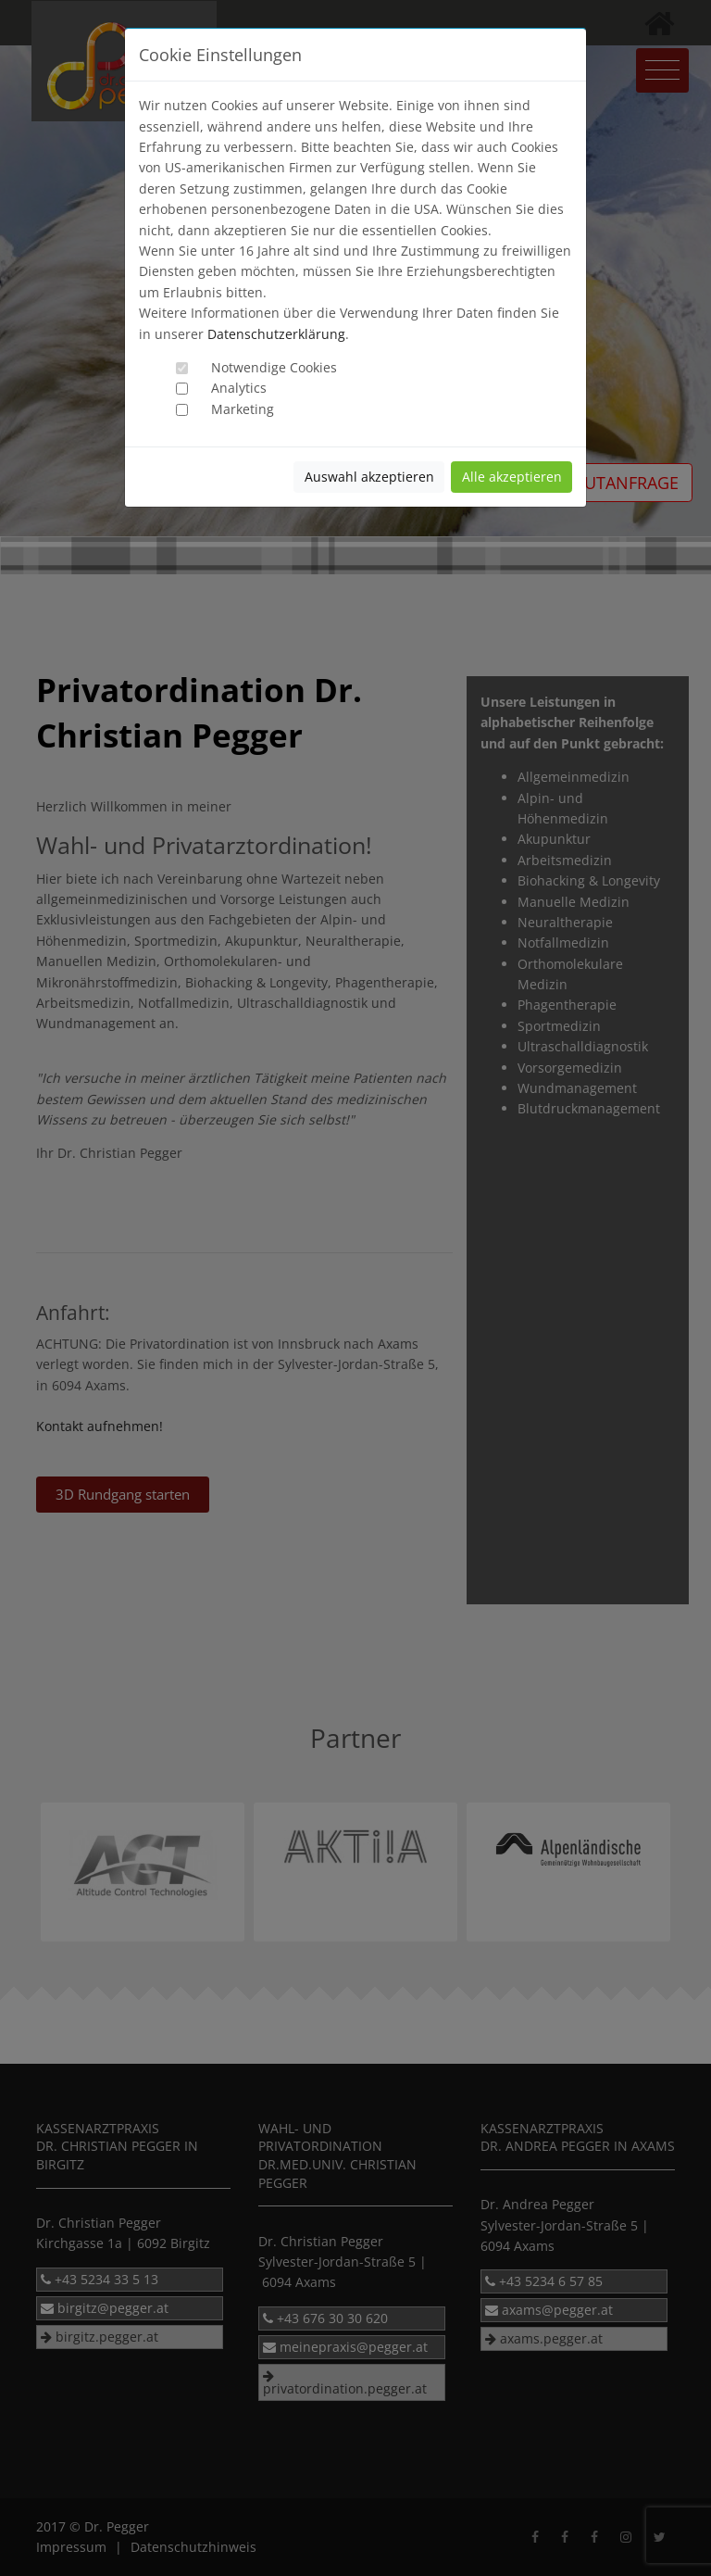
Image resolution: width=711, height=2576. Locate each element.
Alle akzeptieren (512, 476)
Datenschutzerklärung (276, 334)
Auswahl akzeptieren (369, 476)
